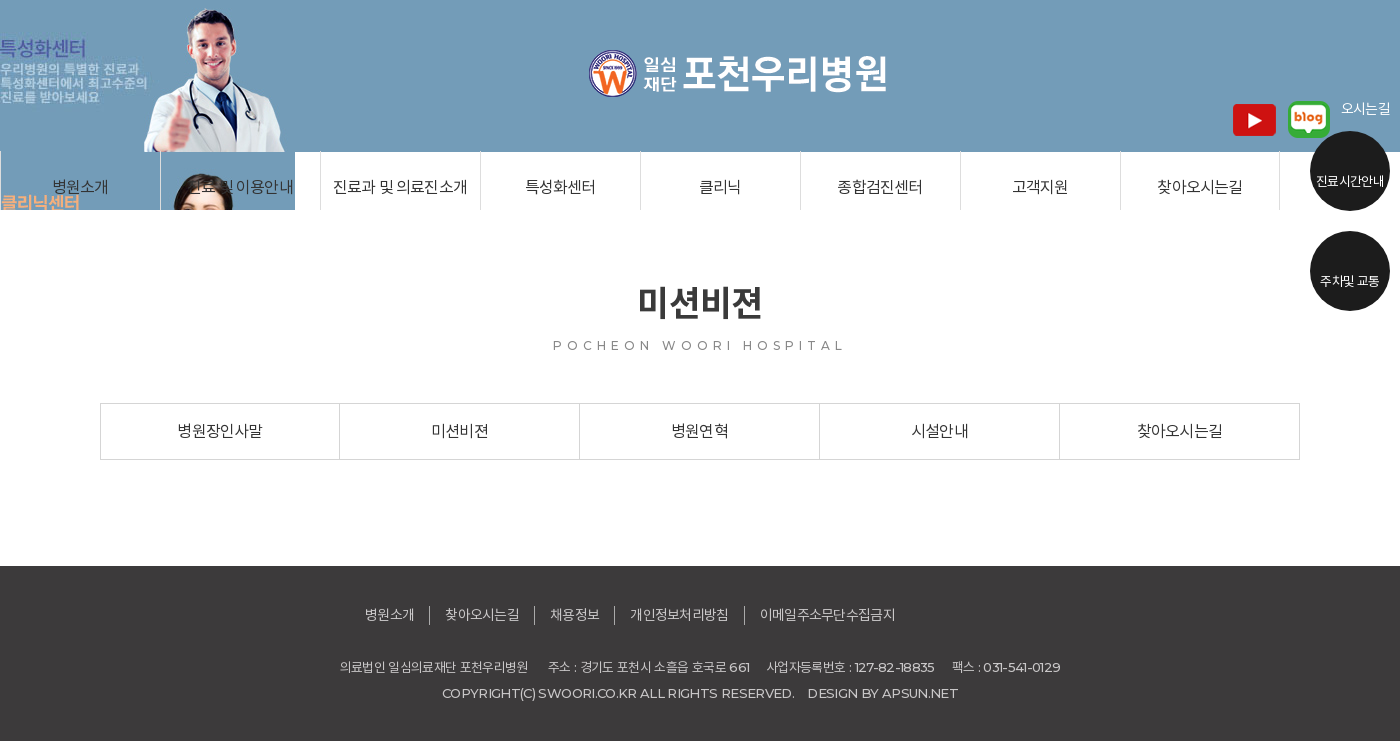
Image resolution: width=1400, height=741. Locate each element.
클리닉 (720, 187)
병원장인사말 (219, 431)
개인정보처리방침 (679, 615)
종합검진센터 (879, 187)
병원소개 (80, 187)
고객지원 (1040, 187)
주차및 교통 (1349, 281)
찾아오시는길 (1199, 187)
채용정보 (574, 615)
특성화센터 (560, 187)
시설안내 (939, 431)
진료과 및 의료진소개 (400, 187)
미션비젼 (459, 431)
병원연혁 (699, 431)
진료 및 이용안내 (240, 187)
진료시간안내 (1350, 181)
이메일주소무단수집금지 (827, 615)
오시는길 (1365, 109)
